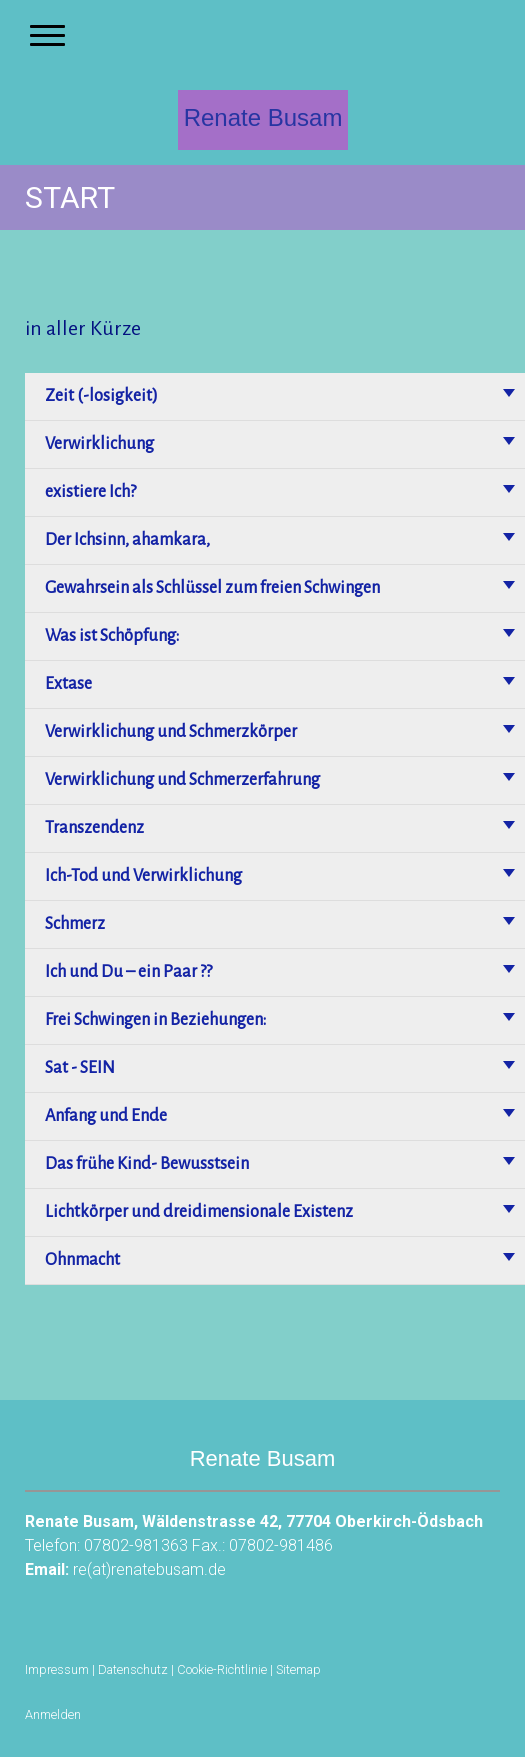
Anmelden (53, 1714)
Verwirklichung (99, 444)
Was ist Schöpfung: (112, 636)
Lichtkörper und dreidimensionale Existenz (199, 1212)
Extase (68, 684)
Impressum (57, 1669)
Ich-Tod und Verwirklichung (143, 876)
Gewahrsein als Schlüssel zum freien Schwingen (212, 588)
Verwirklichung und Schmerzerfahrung (182, 780)
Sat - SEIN (80, 1068)
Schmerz (75, 924)
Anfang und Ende (106, 1116)
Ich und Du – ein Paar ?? (128, 972)
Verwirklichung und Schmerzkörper (171, 732)
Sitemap (298, 1669)
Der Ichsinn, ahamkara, (127, 540)
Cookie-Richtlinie (222, 1669)
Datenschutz (133, 1669)
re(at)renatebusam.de (149, 1569)
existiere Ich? (90, 492)
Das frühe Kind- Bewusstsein (147, 1164)
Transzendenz (94, 828)
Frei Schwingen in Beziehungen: (155, 1020)
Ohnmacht (82, 1260)
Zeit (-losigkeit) (101, 396)
